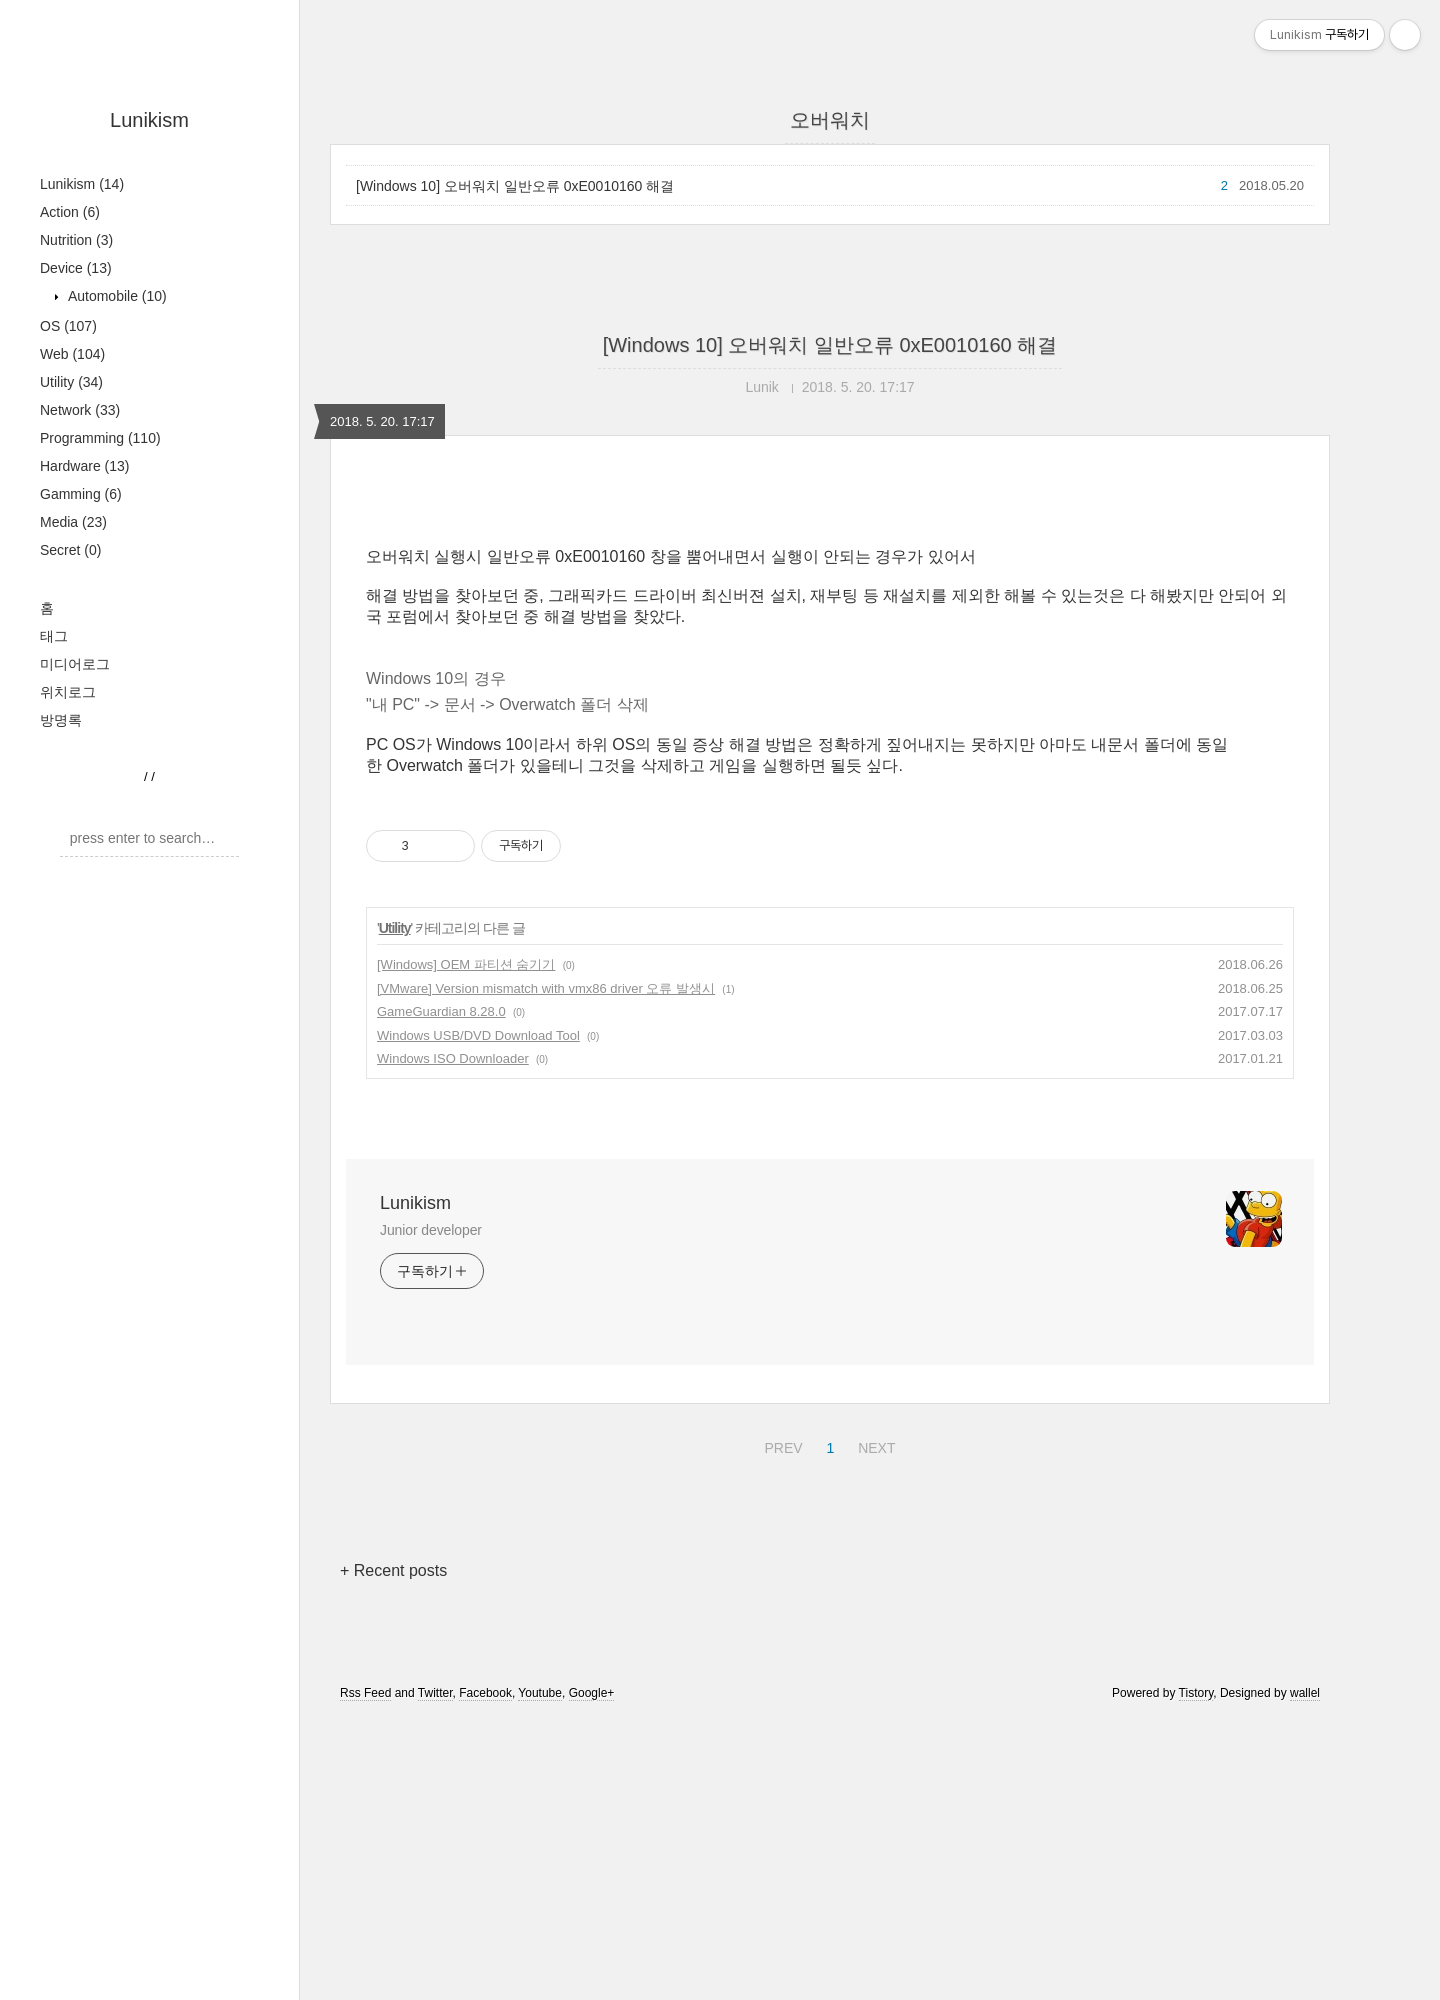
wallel (1305, 1973)
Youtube (540, 1973)
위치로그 (68, 692)
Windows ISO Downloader (453, 1338)
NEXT (874, 1725)
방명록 (61, 720)
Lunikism (149, 120)
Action (70, 212)
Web (72, 354)
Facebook (485, 1973)
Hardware (85, 466)
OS (68, 326)
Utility (71, 382)
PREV (780, 1725)
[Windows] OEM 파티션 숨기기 (466, 1244)
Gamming (81, 494)
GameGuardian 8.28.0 (441, 1291)
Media (73, 522)
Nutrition (76, 240)
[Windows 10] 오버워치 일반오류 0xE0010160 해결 (515, 186)
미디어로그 (75, 664)
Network (80, 410)
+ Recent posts (393, 1850)
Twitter (435, 1973)
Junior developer (431, 1510)
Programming (100, 438)
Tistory (1196, 1973)
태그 (54, 636)
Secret (70, 550)
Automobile (115, 296)
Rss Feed (365, 1973)
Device (76, 268)
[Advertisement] (830, 667)
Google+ (592, 1973)
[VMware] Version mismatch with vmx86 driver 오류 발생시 (546, 1268)
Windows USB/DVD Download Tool (478, 1315)
